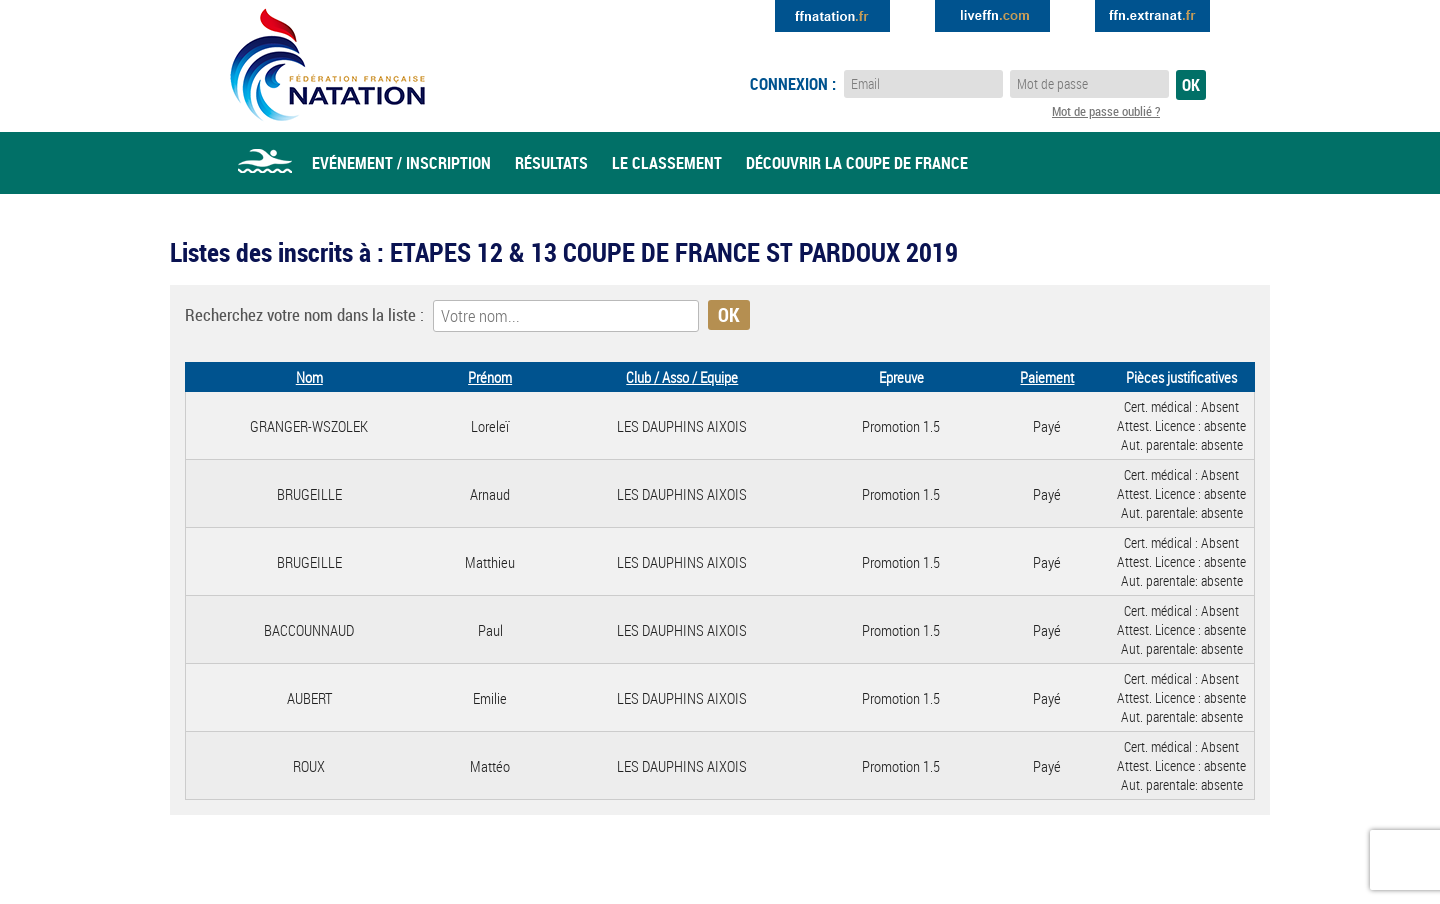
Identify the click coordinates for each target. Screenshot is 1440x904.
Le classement (667, 163)
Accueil (265, 163)
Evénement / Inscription (401, 163)
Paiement (1047, 377)
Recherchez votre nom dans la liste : (304, 314)
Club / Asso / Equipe (682, 377)
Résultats (551, 163)
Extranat (1152, 16)
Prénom (490, 377)
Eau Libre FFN (327, 65)
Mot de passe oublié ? (1106, 111)
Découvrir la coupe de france (857, 163)
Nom (309, 377)
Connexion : (793, 84)
